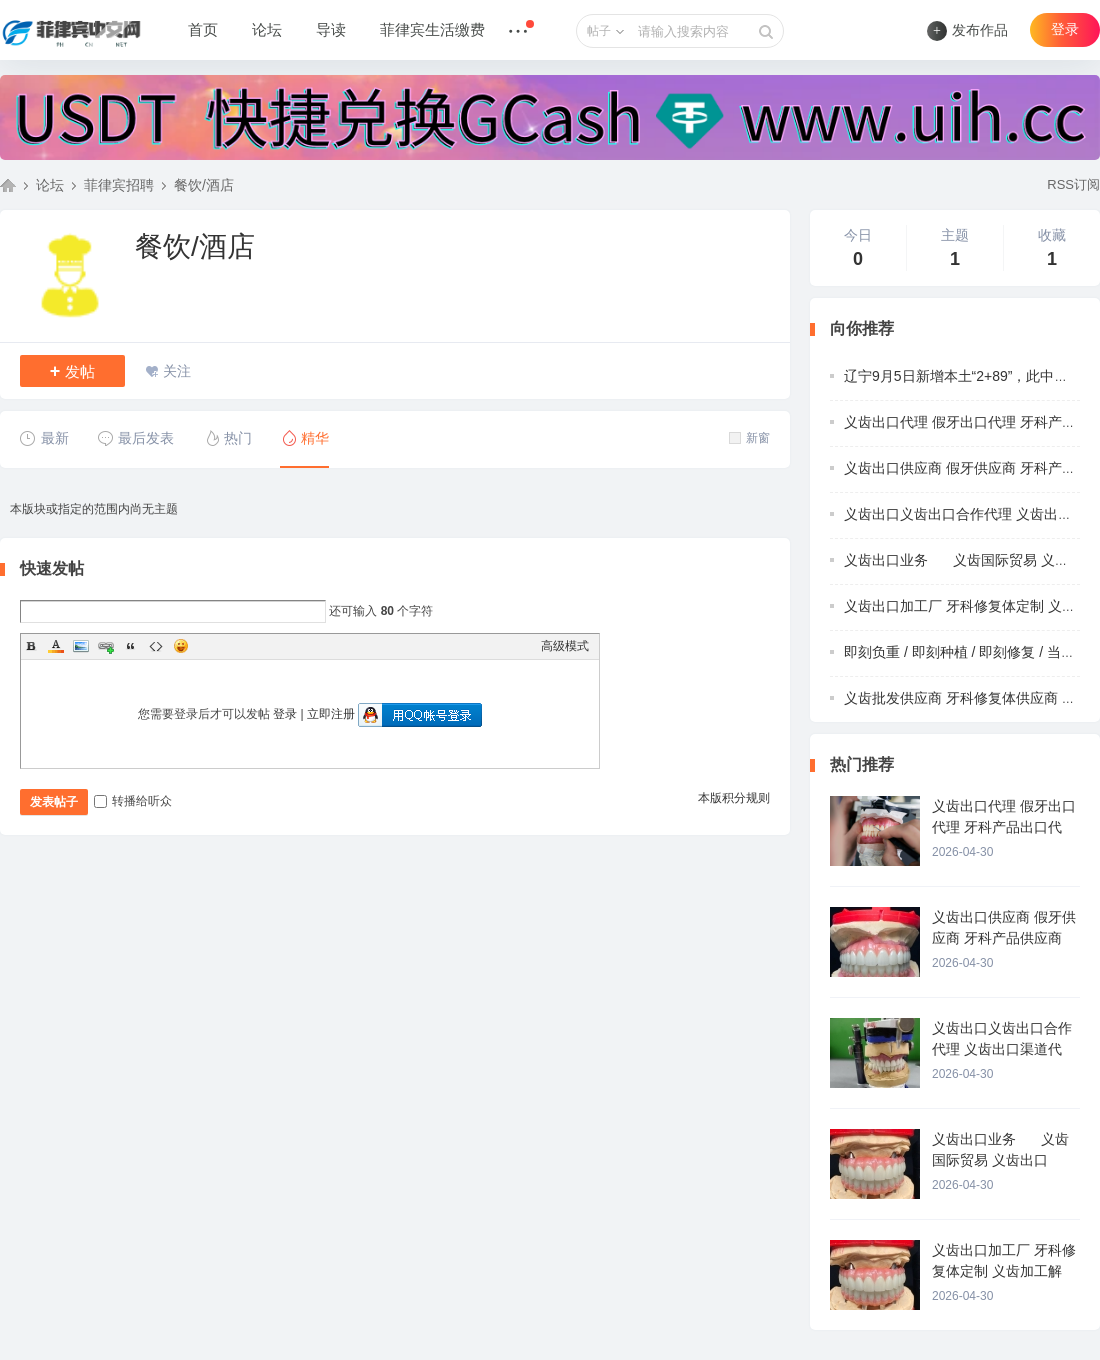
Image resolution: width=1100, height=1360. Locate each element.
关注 (177, 371)
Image (81, 646)
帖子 (599, 31)
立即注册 (331, 714)
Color (56, 646)
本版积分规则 (734, 798)
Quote (131, 646)
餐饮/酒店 (204, 185)
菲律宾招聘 (119, 185)
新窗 (749, 438)
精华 (304, 438)
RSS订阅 (1073, 184)
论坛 (267, 30)
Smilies (181, 646)
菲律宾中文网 (8, 185)
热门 (227, 438)
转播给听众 (133, 801)
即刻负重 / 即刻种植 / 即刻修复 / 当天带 (966, 652)
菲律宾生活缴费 (432, 30)
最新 (44, 438)
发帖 (73, 371)
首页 (203, 30)
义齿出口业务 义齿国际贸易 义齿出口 (970, 560)
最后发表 (135, 438)
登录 (1065, 29)
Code (156, 646)
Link (106, 646)
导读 (331, 30)
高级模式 (565, 646)
